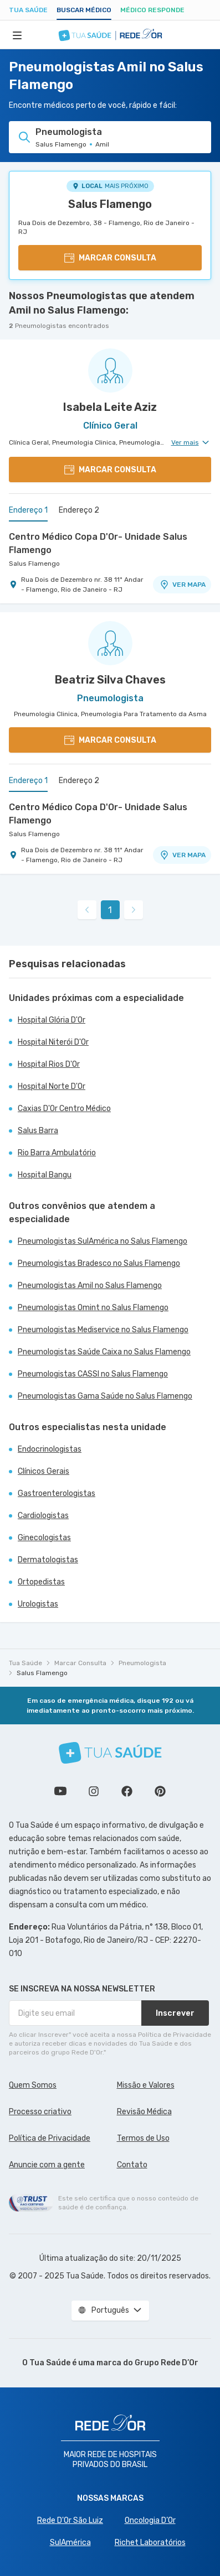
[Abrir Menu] (17, 35)
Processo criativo (40, 2111)
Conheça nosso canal (60, 1791)
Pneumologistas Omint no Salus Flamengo (93, 1307)
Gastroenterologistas (56, 1493)
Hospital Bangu (44, 1175)
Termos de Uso (143, 2138)
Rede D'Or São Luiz (70, 2520)
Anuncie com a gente (47, 2165)
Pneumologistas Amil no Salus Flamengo (90, 1285)
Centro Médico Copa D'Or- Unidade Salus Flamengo (98, 543)
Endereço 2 (79, 510)
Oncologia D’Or (150, 2520)
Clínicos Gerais (43, 1471)
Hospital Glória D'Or (51, 1020)
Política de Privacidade (49, 2138)
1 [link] (110, 910)
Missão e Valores (146, 2085)
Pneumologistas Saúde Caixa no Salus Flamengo (104, 1352)
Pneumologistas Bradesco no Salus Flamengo (99, 1263)
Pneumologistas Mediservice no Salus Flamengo (103, 1329)
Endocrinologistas (49, 1449)
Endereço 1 (28, 510)
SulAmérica (70, 2542)
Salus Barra (38, 1130)
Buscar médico (84, 10)
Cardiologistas (43, 1515)
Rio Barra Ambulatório (57, 1152)
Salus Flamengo (110, 204)
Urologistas (38, 1604)
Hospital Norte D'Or (51, 1086)
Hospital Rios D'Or (49, 1064)
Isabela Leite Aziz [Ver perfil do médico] (110, 407)
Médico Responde (152, 10)
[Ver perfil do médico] (110, 370)
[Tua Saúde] (110, 1753)
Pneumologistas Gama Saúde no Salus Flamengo (105, 1396)
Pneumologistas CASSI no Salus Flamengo (93, 1374)
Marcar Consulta (80, 1663)
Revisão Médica (144, 2111)
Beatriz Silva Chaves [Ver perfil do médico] (110, 679)
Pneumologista (142, 1663)
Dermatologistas (48, 1560)
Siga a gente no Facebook (126, 1791)
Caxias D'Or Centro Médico (64, 1108)
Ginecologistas (44, 1537)
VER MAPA (182, 584)
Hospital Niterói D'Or (53, 1042)
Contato (132, 2165)
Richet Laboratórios (150, 2542)
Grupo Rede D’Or (166, 2363)
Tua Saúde (28, 10)
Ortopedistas (41, 1582)
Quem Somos (33, 2085)
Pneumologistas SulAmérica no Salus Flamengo (102, 1241)
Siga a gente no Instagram (93, 1791)
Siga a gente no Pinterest (160, 1791)
